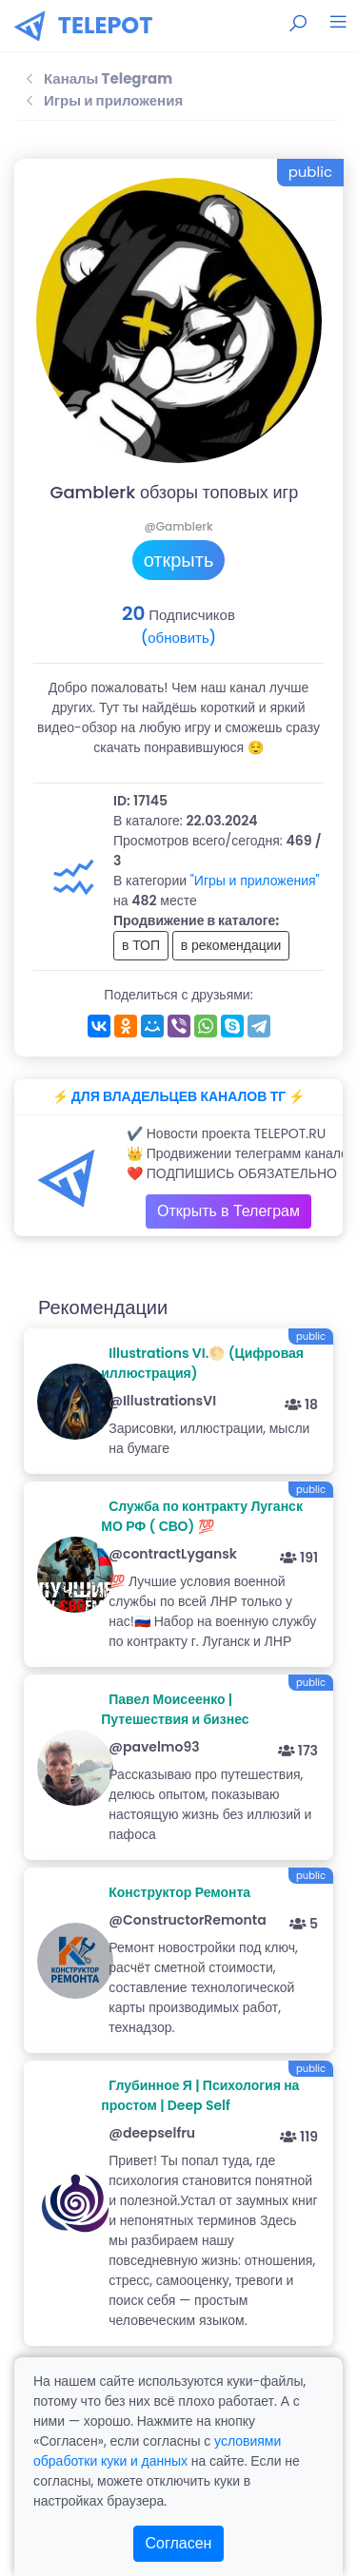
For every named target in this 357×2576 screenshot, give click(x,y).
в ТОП (141, 945)
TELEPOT (105, 25)
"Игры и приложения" (255, 880)
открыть (179, 560)
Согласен (179, 2543)
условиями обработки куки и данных (157, 2450)
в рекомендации (231, 945)
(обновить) (178, 638)
